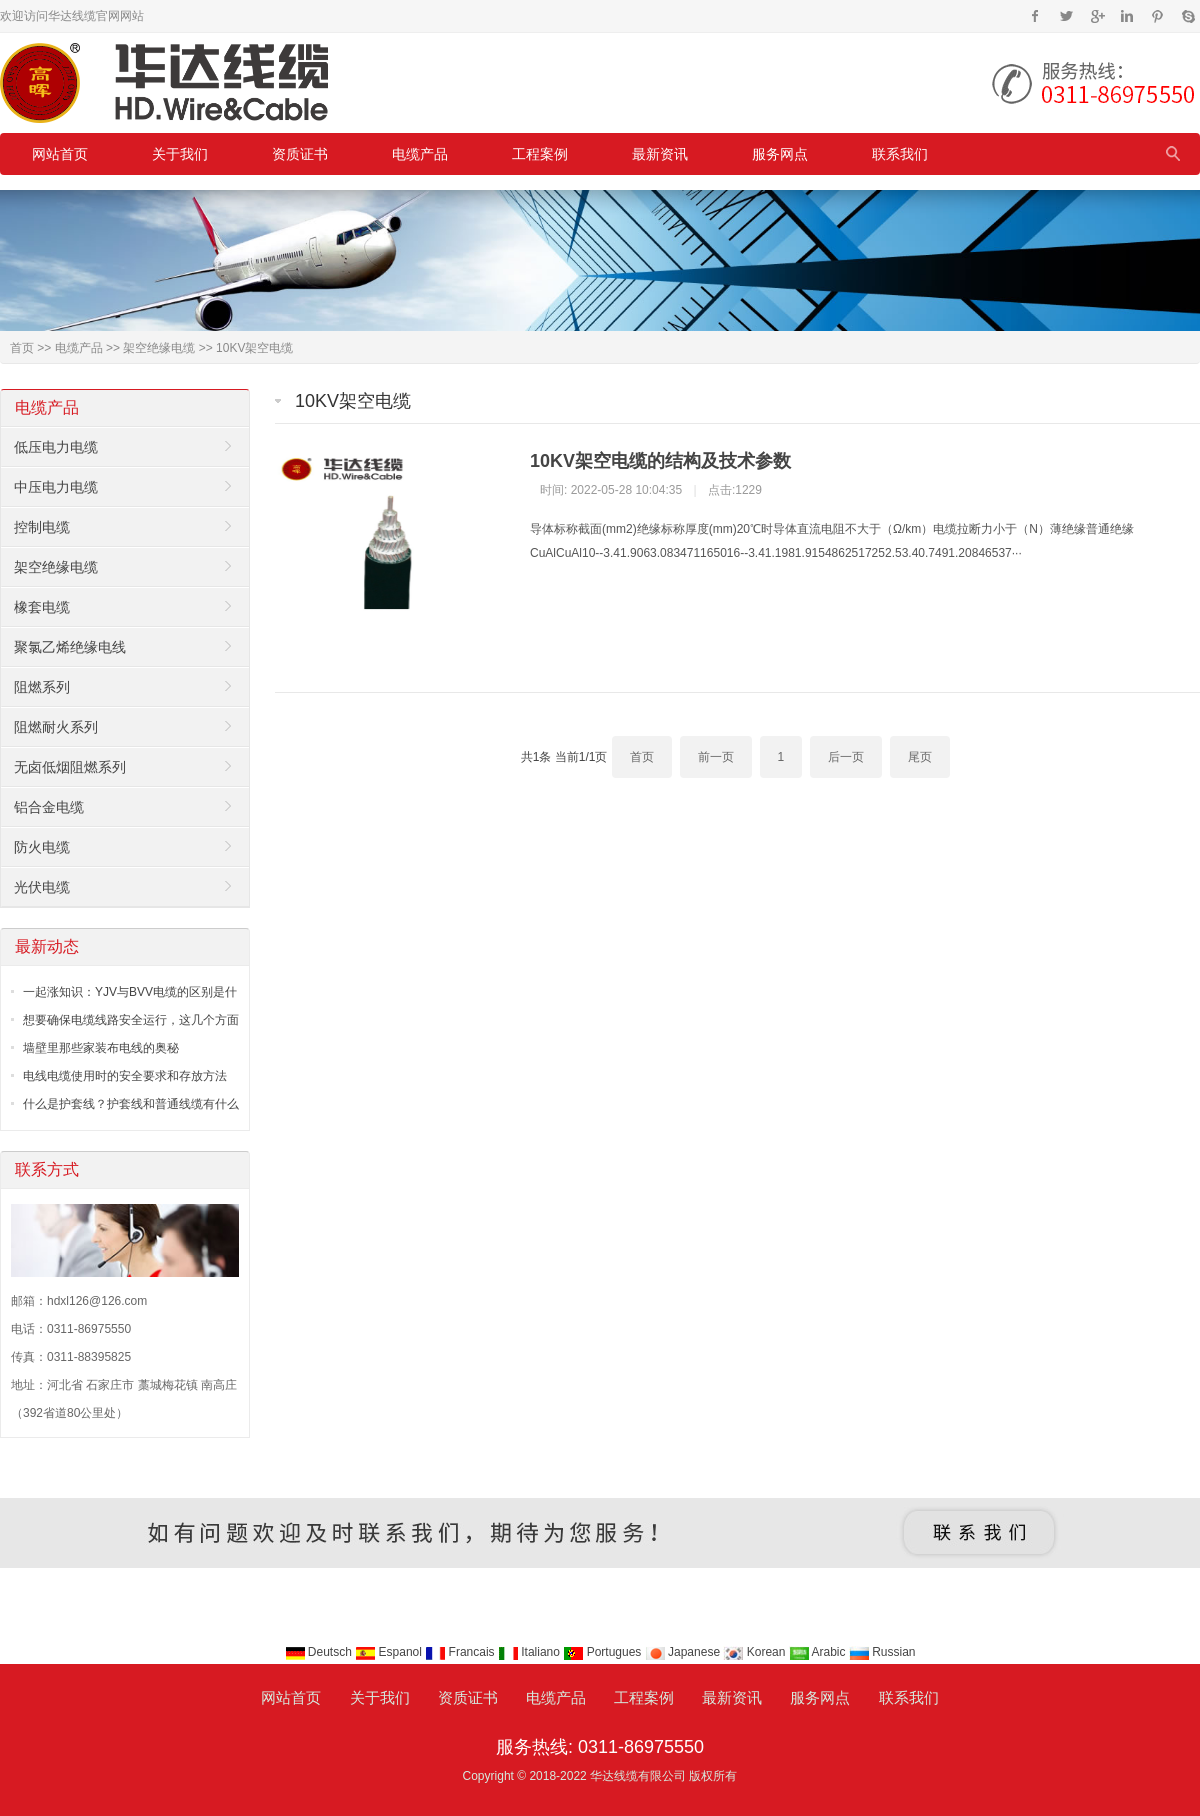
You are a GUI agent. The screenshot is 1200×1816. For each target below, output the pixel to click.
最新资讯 (660, 154)
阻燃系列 (42, 687)
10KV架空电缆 (254, 348)
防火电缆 (42, 847)
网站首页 (60, 154)
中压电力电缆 (56, 487)
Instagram (1126, 16)
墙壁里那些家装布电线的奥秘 (101, 1048)
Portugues (603, 1652)
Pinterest (1157, 16)
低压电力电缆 (56, 447)
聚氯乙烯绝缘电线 (70, 647)
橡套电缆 (42, 607)
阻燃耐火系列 (56, 727)
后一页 (846, 757)
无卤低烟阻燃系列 (70, 767)
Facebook (1035, 16)
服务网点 (780, 154)
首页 (22, 348)
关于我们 (180, 154)
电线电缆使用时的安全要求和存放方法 (125, 1076)
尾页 (920, 757)
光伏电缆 (42, 887)
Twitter (1066, 16)
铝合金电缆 (49, 807)
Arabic (819, 1652)
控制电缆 (42, 527)
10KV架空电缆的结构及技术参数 (660, 461)
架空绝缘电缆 (159, 348)
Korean (755, 1652)
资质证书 (300, 154)
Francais (461, 1652)
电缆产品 (420, 154)
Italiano (530, 1652)
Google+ (1096, 16)
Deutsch (320, 1652)
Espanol (390, 1652)
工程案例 (540, 154)
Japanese (684, 1652)
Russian (882, 1652)
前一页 (716, 757)
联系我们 (900, 154)
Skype (1187, 16)
